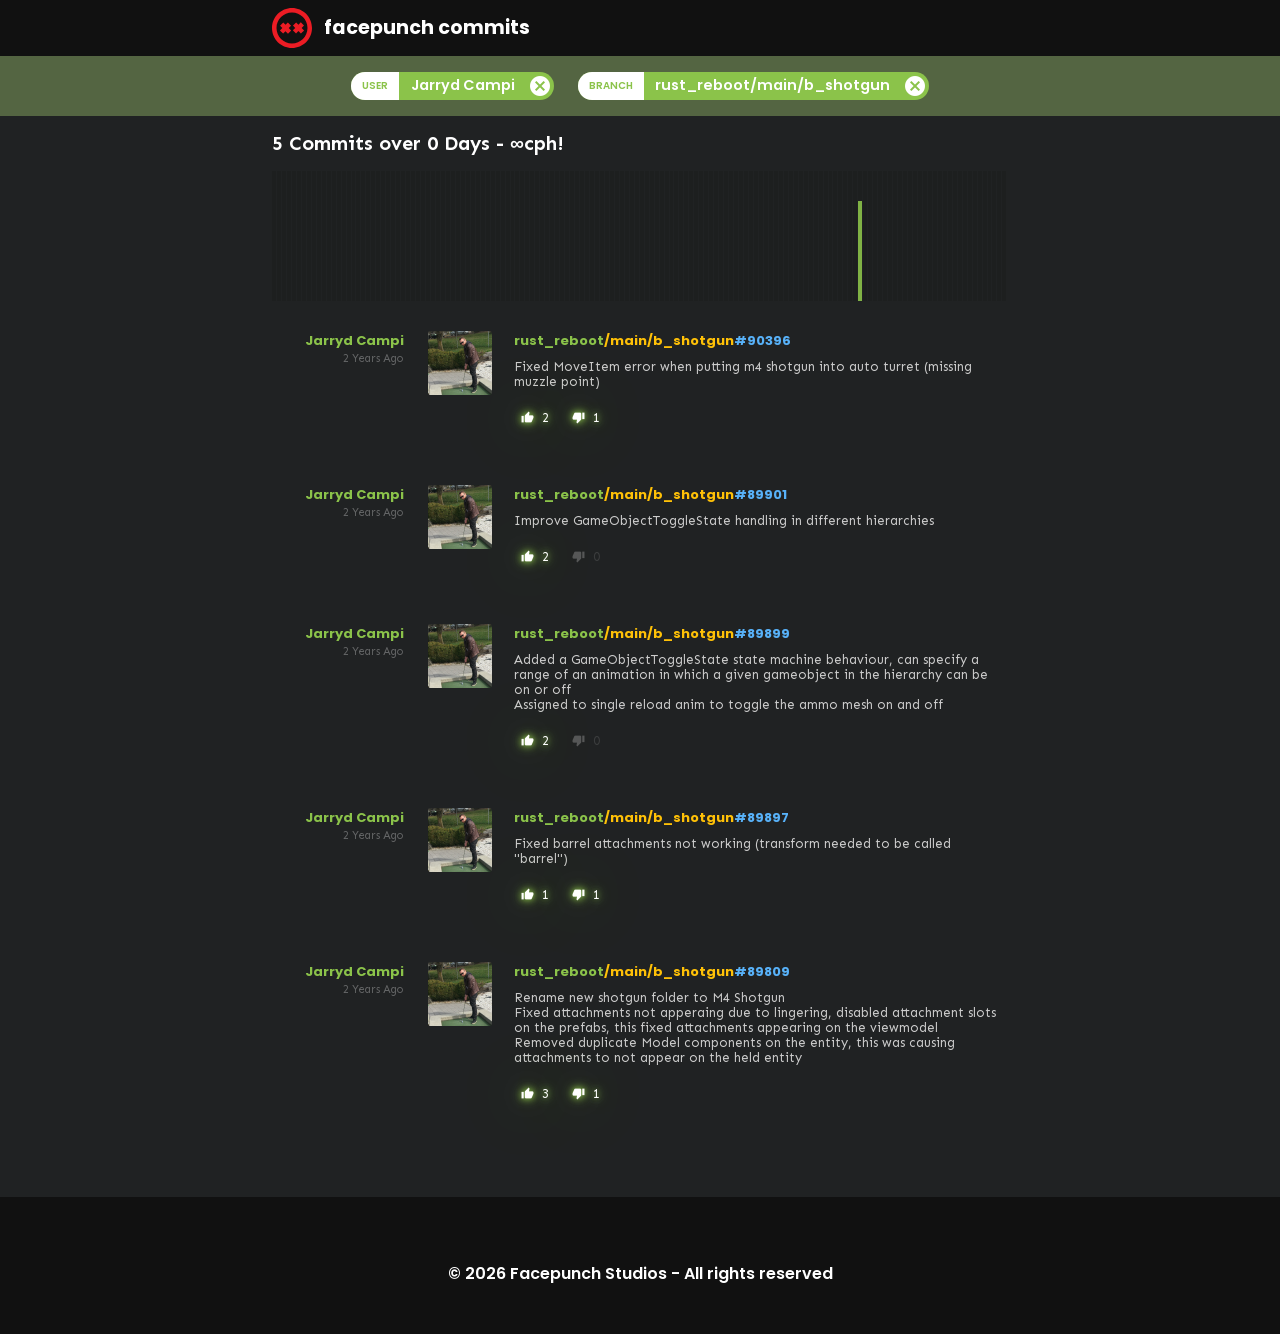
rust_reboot (559, 340)
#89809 (762, 971)
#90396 (762, 340)
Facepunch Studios (588, 1273)
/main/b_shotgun (669, 340)
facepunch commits (401, 28)
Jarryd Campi (354, 340)
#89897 (761, 817)
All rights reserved (758, 1273)
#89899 (762, 633)
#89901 (760, 494)
